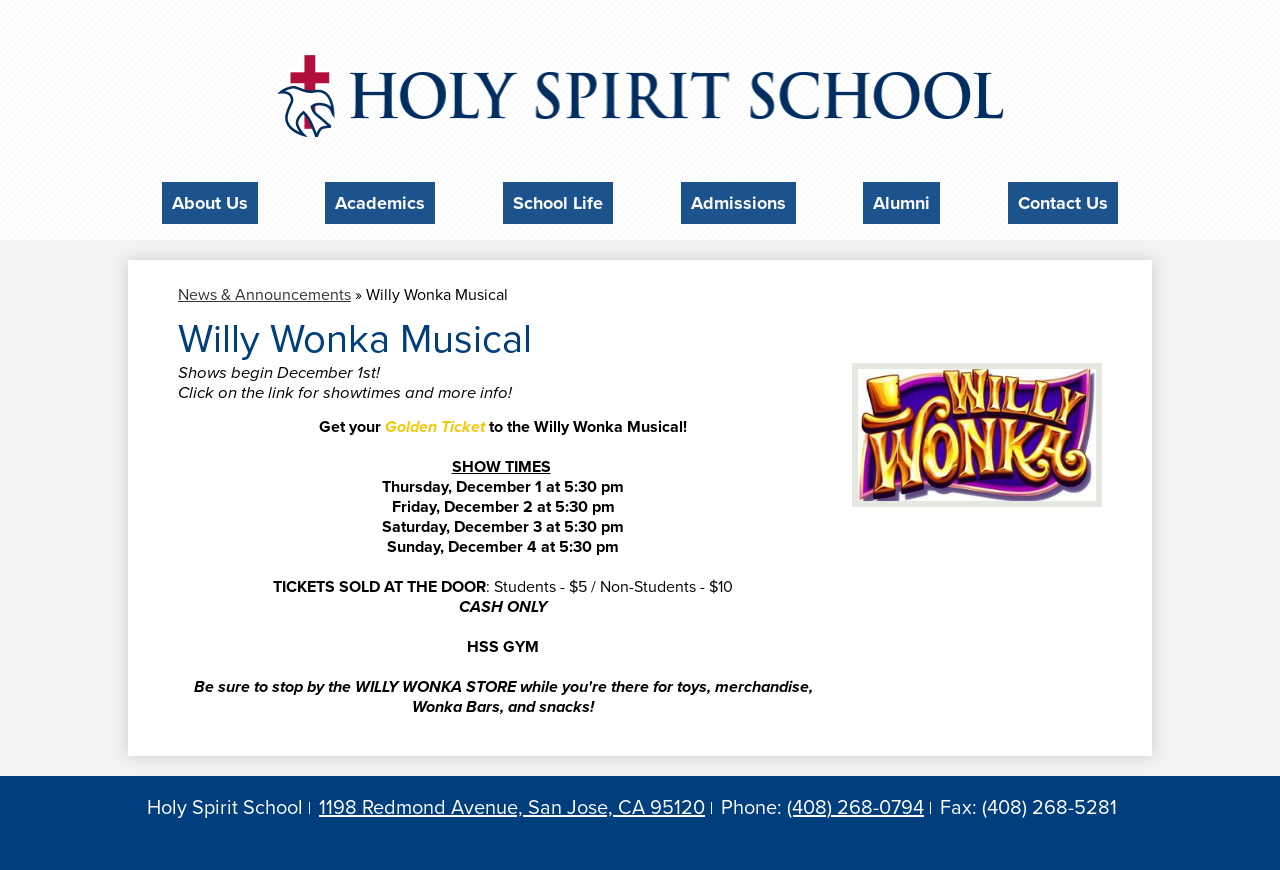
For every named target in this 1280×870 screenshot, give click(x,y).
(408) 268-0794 (855, 803)
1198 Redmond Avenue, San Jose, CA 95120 (512, 803)
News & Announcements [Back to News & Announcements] (264, 289)
